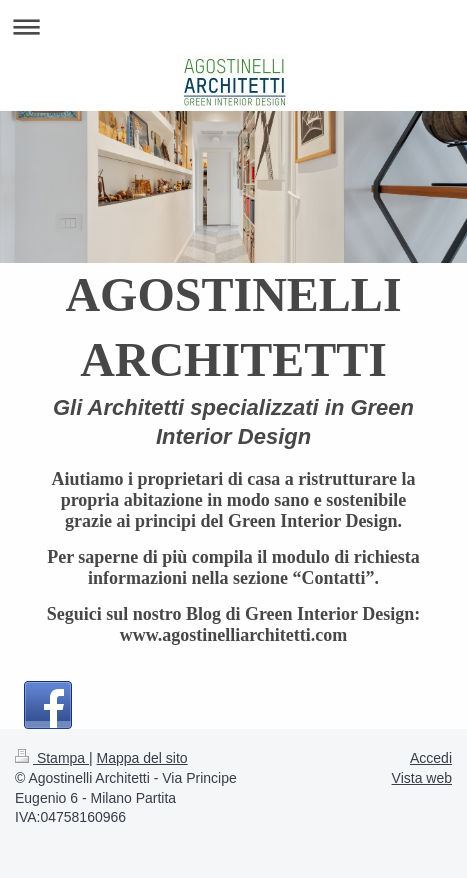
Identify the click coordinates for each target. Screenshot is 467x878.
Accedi (431, 758)
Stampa (52, 758)
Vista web (422, 778)
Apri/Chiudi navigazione (233, 26)
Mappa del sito (142, 758)
